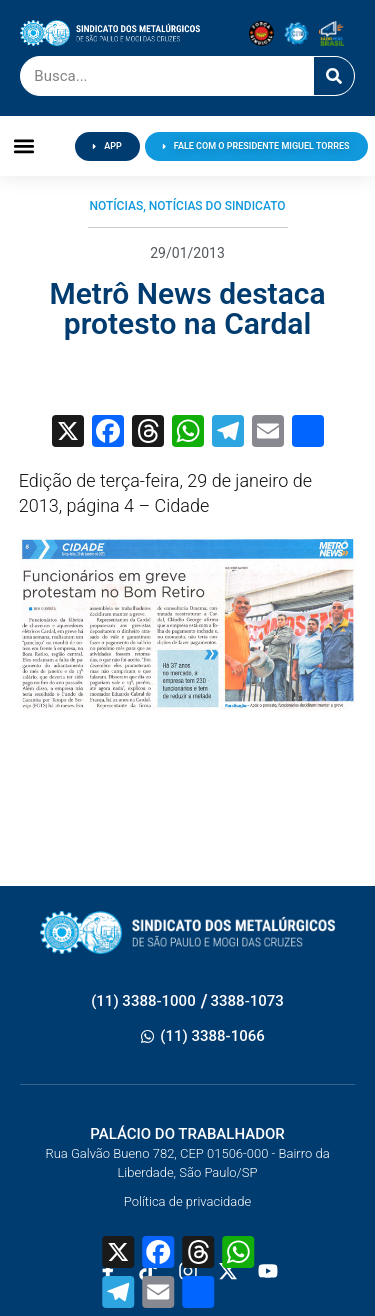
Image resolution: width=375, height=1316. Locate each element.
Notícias (116, 206)
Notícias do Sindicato (217, 206)
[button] (24, 146)
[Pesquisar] (334, 76)
